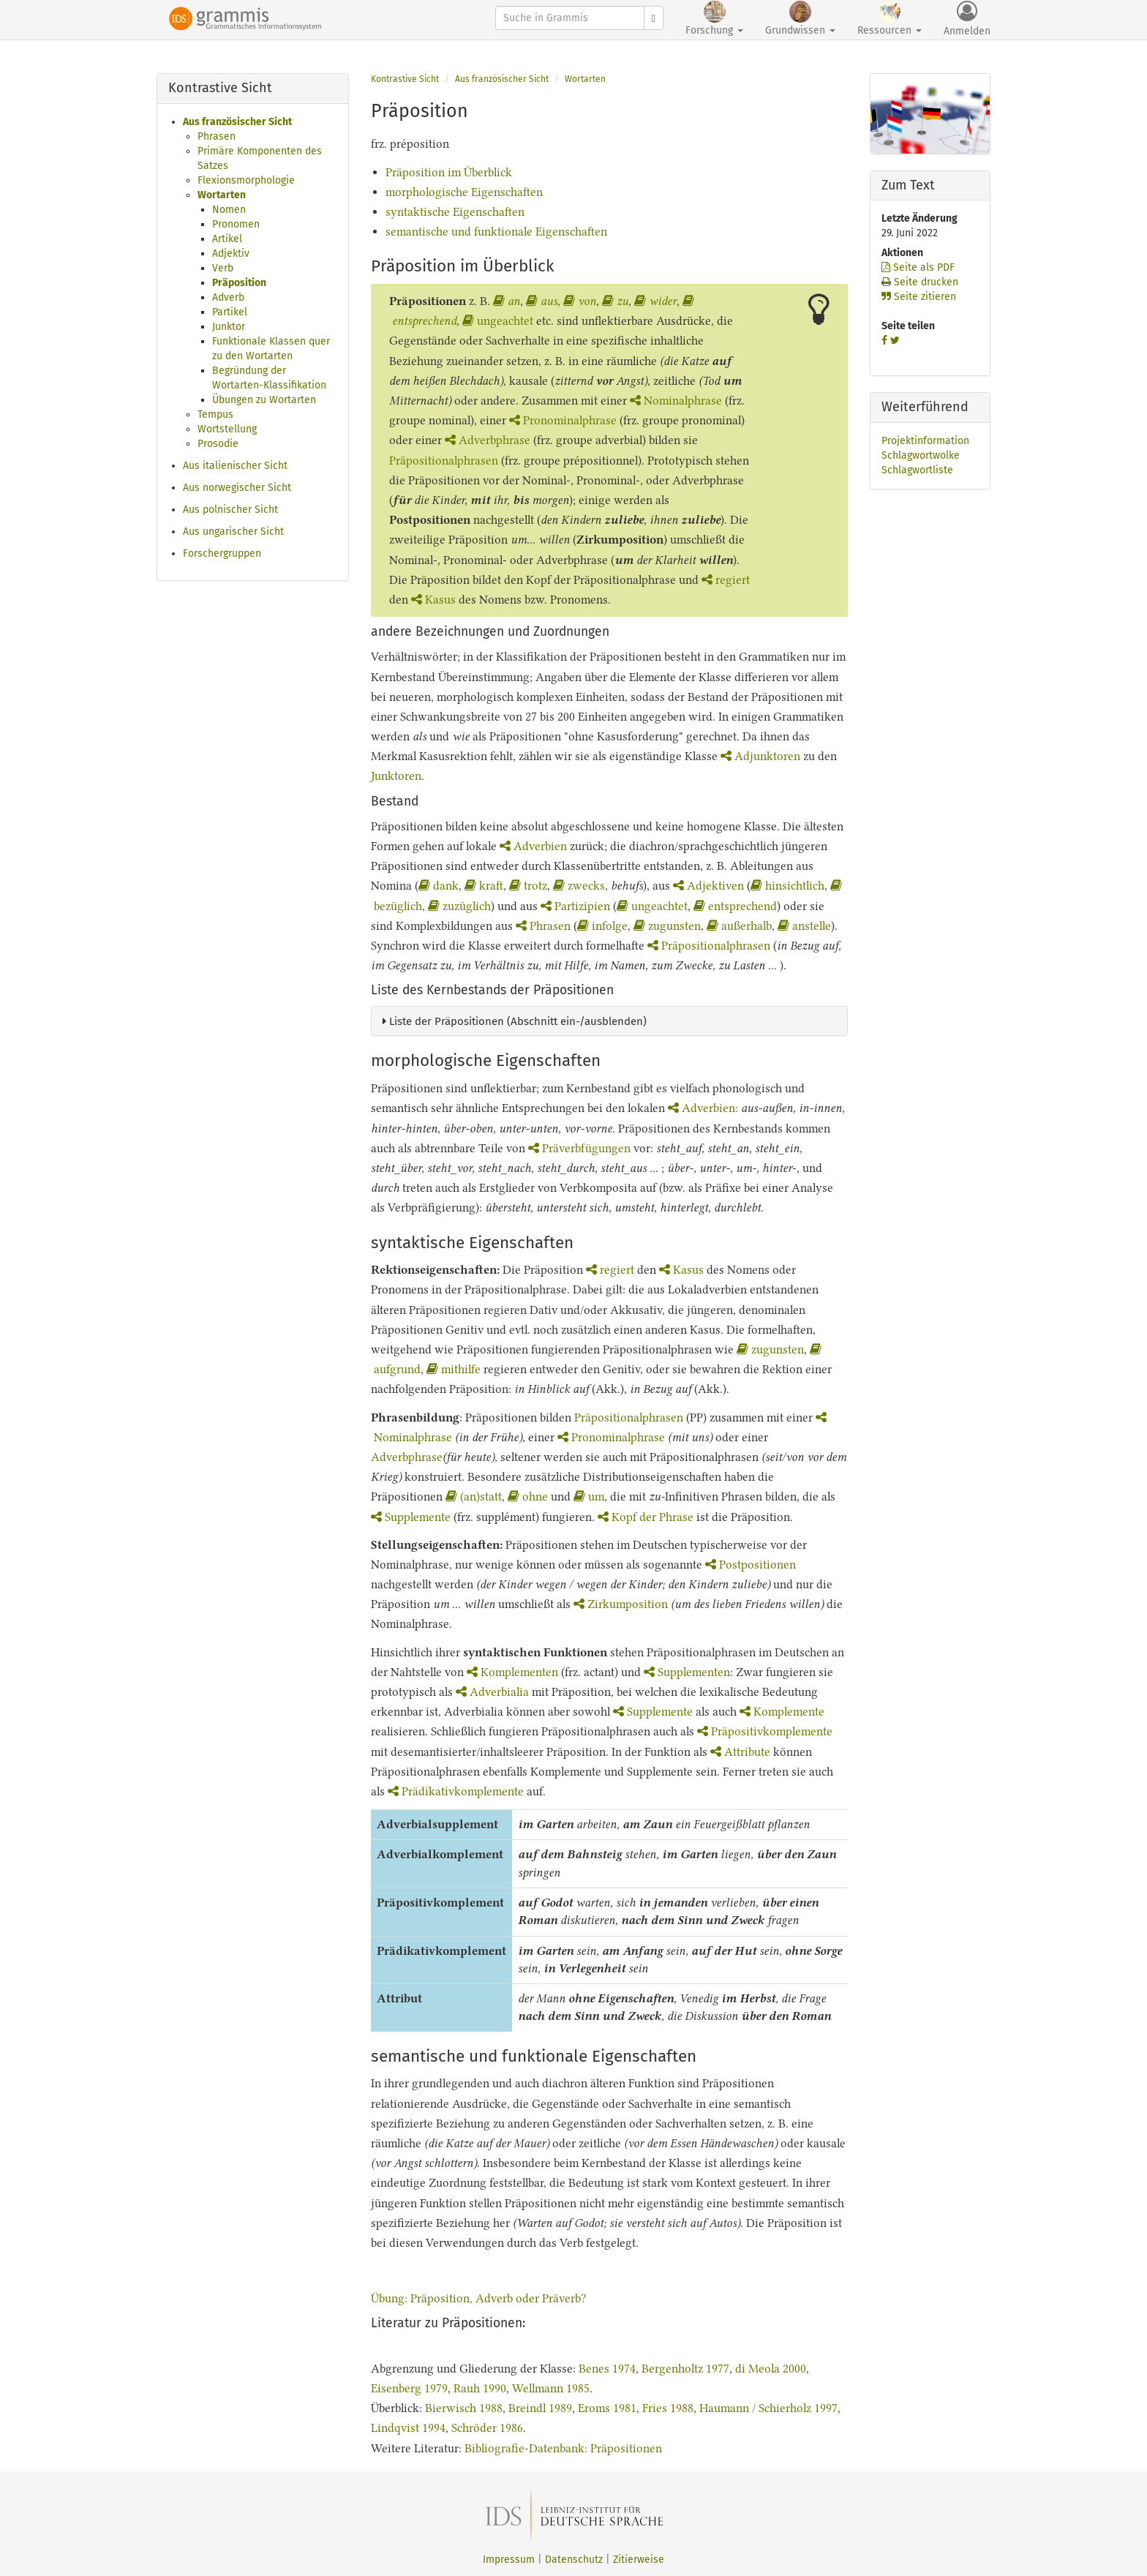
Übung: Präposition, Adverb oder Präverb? (478, 2298)
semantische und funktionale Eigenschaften (496, 232)
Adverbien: (704, 1108)
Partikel (229, 312)
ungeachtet (497, 321)
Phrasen (217, 136)
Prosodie (218, 444)
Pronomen (236, 224)
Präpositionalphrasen (443, 460)
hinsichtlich (787, 886)
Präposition (239, 283)
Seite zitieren (918, 296)
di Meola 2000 (770, 2369)
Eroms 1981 (607, 2408)
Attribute (740, 1752)
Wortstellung (227, 429)
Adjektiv (230, 253)
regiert (726, 580)
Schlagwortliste (917, 470)
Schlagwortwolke (920, 455)
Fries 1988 (667, 2408)
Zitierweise (638, 2559)
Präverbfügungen (579, 1148)
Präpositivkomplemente (764, 1731)
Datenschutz (574, 2559)
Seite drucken (919, 282)
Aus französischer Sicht (237, 122)
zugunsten (667, 926)
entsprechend (735, 906)
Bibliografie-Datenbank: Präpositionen (563, 2448)
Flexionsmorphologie (246, 180)
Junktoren (396, 776)
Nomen (229, 209)
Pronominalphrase (563, 420)
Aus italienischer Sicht (235, 465)
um (589, 1496)
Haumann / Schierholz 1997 (768, 2408)
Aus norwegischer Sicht (237, 487)
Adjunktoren (760, 756)
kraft (484, 886)
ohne (529, 1496)
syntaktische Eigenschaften (455, 212)
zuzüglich (459, 906)
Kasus (433, 600)
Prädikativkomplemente (456, 1791)
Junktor (228, 326)
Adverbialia (492, 1692)
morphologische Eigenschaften (464, 192)
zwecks (579, 886)
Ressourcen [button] (889, 19)
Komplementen (512, 1672)
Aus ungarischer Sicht (233, 531)
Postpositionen (750, 1564)
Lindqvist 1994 (408, 2428)
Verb (222, 268)
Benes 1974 (607, 2369)
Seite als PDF (918, 267)
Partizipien (575, 906)
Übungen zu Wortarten (264, 400)
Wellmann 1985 (551, 2388)
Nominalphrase (676, 401)
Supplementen (687, 1672)
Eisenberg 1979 (409, 2388)
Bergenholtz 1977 (685, 2369)
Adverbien (533, 846)
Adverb (228, 297)
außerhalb (739, 926)
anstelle (804, 926)
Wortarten (222, 195)
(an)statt (473, 1496)
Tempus (215, 414)
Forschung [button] (714, 19)
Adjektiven (708, 886)
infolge (602, 926)
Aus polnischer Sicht (230, 509)
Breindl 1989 (540, 2408)
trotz (528, 886)
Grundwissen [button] (800, 19)
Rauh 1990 (480, 2388)
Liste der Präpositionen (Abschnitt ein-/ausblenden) (515, 1021)
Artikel (227, 239)
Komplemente (782, 1712)
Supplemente (411, 1517)
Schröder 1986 (487, 2428)
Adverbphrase (487, 440)
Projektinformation (925, 441)
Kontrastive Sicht (405, 79)
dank (438, 886)
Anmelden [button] (967, 19)
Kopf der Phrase (645, 1517)
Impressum (509, 2559)
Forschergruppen (222, 553)
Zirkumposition (622, 1604)
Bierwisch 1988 (464, 2408)
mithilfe (453, 1369)
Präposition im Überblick (449, 172)
